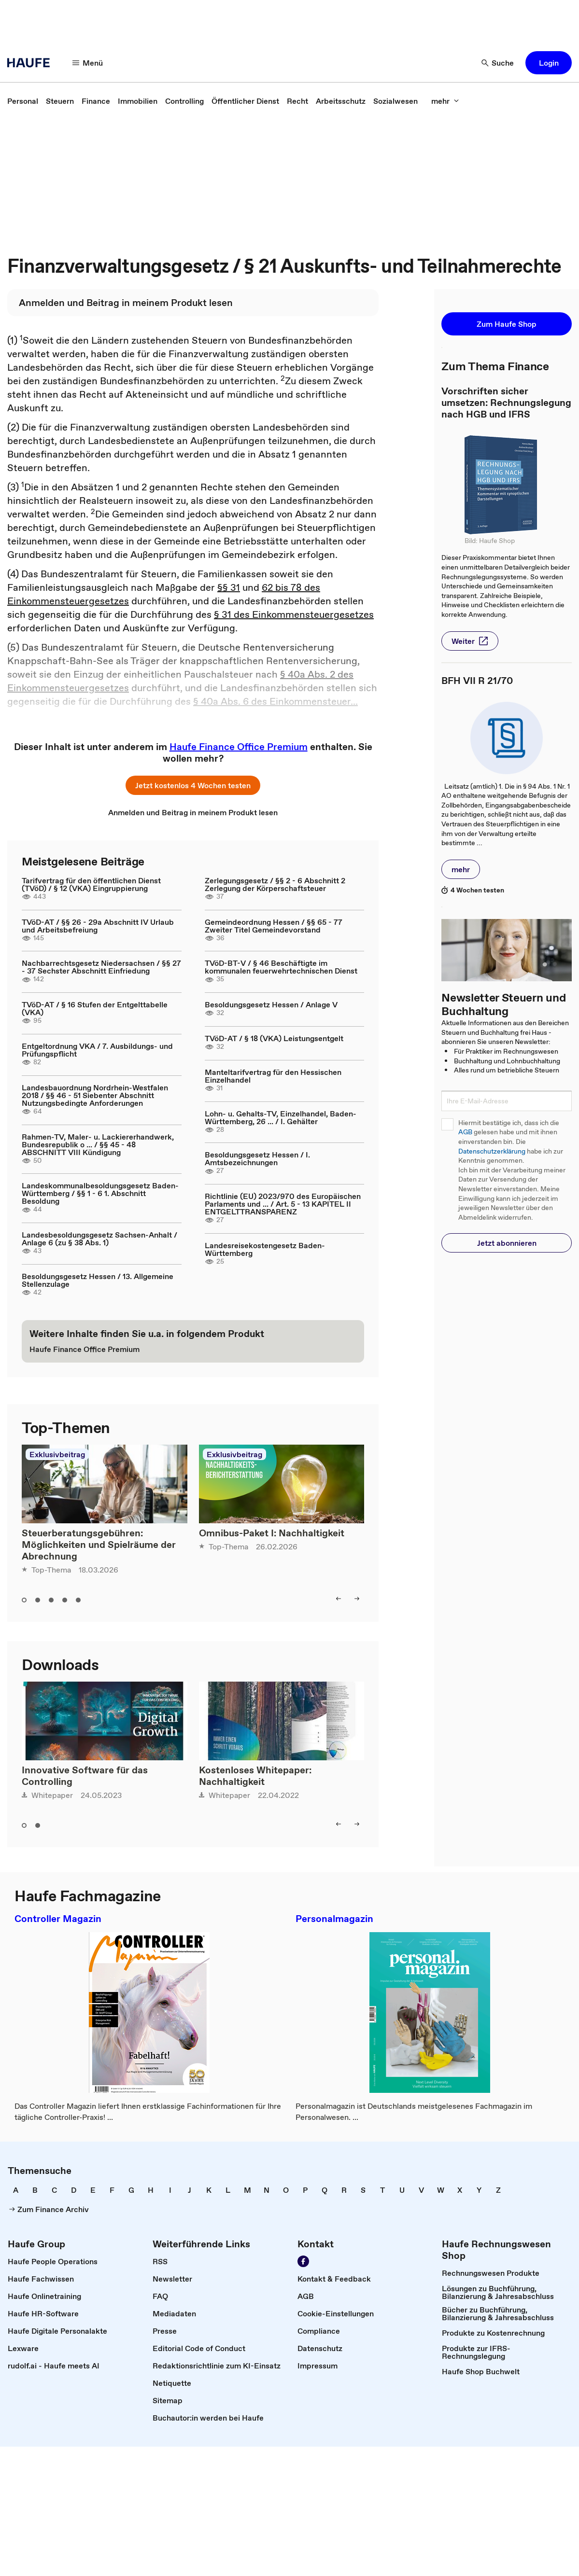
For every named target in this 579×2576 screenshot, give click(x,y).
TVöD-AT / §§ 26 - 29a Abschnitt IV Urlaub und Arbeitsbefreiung (98, 925)
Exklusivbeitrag (57, 1454)
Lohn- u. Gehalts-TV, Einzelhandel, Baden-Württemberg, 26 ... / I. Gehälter (280, 1117)
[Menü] (88, 62)
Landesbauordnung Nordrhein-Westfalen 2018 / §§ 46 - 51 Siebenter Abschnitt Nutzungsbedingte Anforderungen (95, 1095)
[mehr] (445, 101)
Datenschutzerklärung (491, 1151)
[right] (357, 1598)
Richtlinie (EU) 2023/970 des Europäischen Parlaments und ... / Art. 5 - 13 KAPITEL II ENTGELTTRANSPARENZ (283, 1203)
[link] (22, 100)
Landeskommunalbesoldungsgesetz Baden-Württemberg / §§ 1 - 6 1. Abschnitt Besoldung (100, 1193)
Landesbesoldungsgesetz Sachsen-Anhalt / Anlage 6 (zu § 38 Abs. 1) (99, 1238)
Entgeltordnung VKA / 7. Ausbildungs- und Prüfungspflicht (97, 1050)
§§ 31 (228, 587)
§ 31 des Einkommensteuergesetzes (294, 614)
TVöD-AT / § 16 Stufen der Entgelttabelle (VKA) (95, 1008)
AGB (465, 1132)
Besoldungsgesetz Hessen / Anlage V (271, 1004)
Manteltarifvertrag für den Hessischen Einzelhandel (273, 1076)
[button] (548, 62)
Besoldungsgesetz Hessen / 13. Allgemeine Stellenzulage (97, 1280)
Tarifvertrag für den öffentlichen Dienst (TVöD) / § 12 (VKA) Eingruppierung (91, 884)
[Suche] (498, 62)
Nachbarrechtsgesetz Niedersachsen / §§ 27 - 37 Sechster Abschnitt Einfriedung (101, 967)
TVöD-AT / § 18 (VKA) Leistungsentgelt (274, 1038)
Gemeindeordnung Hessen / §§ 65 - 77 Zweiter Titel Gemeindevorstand (273, 925)
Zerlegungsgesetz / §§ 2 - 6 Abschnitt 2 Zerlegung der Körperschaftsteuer (275, 884)
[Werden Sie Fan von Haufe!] (303, 2261)
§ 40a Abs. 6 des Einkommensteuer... (275, 701)
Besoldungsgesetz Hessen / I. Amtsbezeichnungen (257, 1158)
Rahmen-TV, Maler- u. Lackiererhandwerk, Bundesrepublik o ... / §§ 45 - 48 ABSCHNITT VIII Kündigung (98, 1144)
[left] (338, 1598)
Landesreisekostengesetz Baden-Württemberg (265, 1249)
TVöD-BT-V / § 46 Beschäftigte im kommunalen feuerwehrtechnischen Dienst (281, 967)
